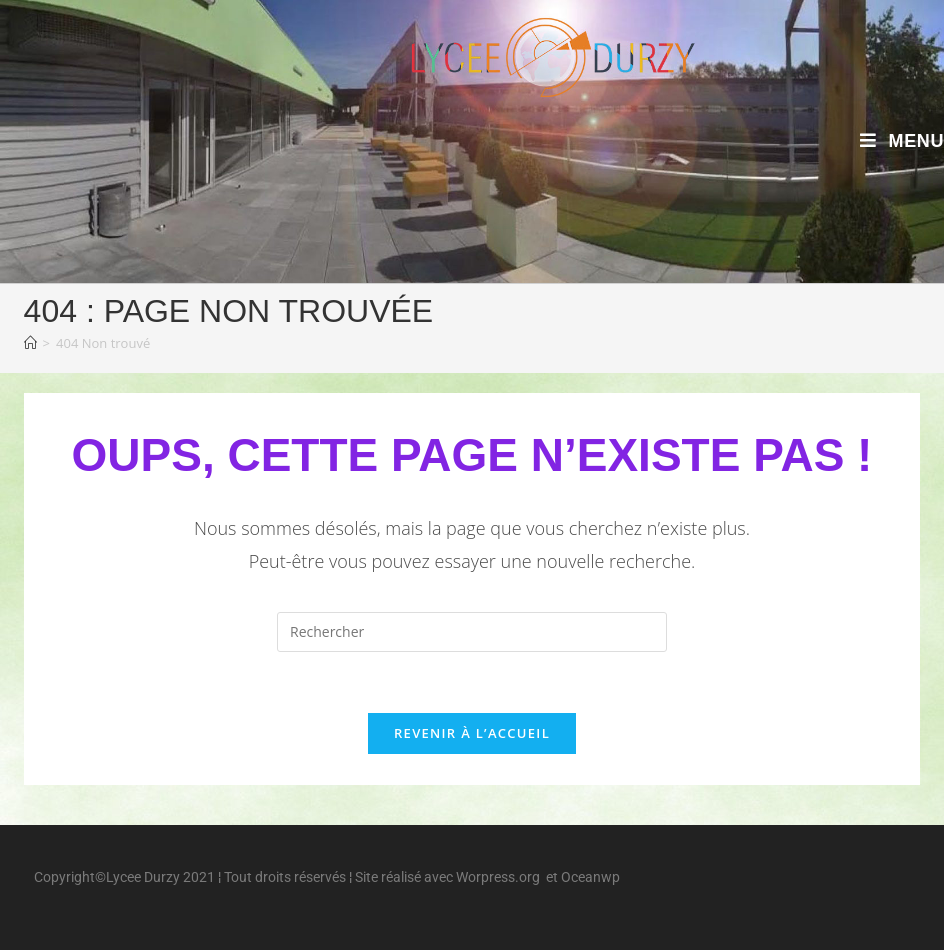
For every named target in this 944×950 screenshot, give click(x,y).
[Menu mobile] (902, 141)
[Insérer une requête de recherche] (472, 632)
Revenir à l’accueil (472, 733)
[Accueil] (30, 343)
